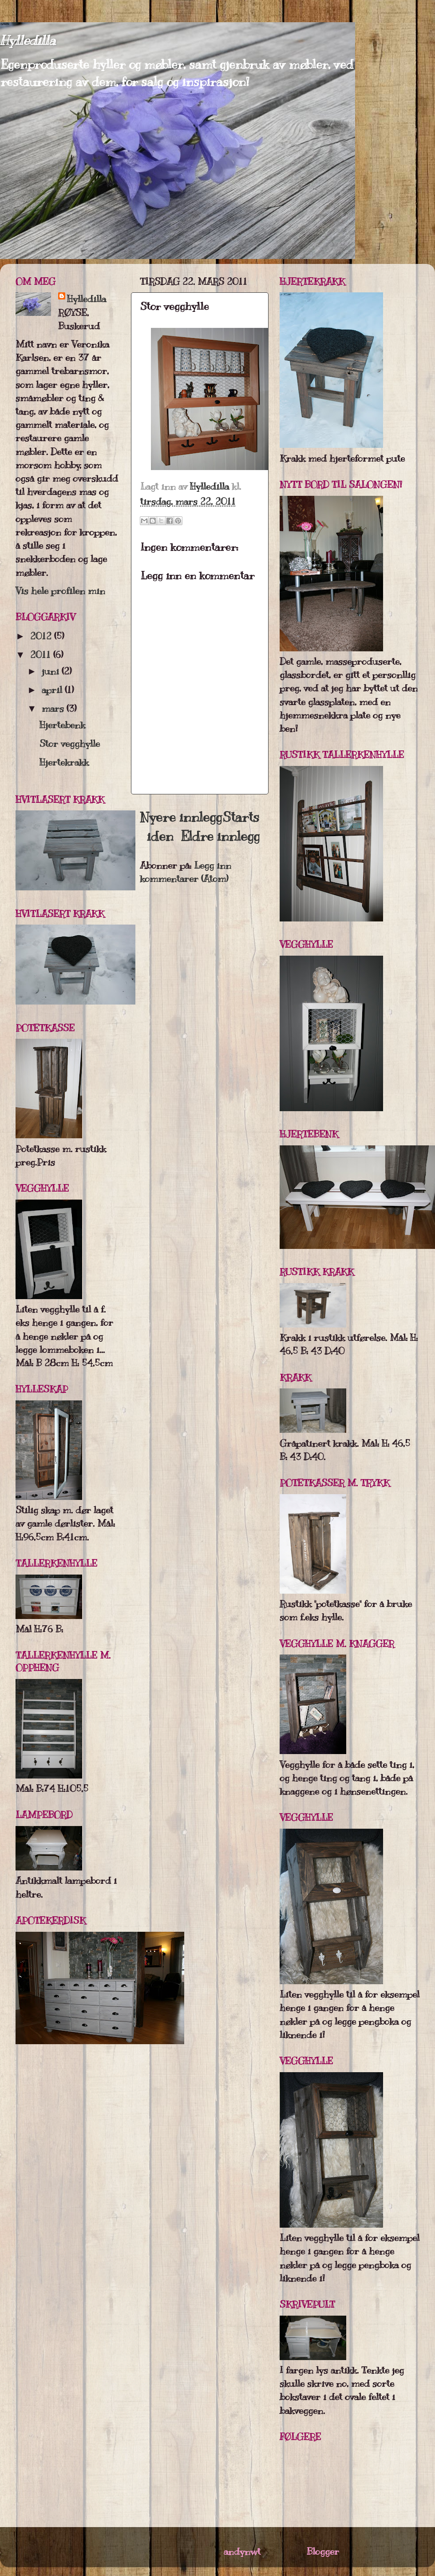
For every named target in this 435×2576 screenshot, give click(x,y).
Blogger (323, 2551)
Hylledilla (27, 40)
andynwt (242, 2551)
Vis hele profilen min (60, 591)
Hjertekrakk (64, 762)
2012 (42, 636)
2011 (41, 655)
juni (52, 671)
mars (54, 708)
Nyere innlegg (181, 817)
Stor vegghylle (70, 744)
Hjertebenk (62, 725)
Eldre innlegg (220, 836)
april (53, 690)
